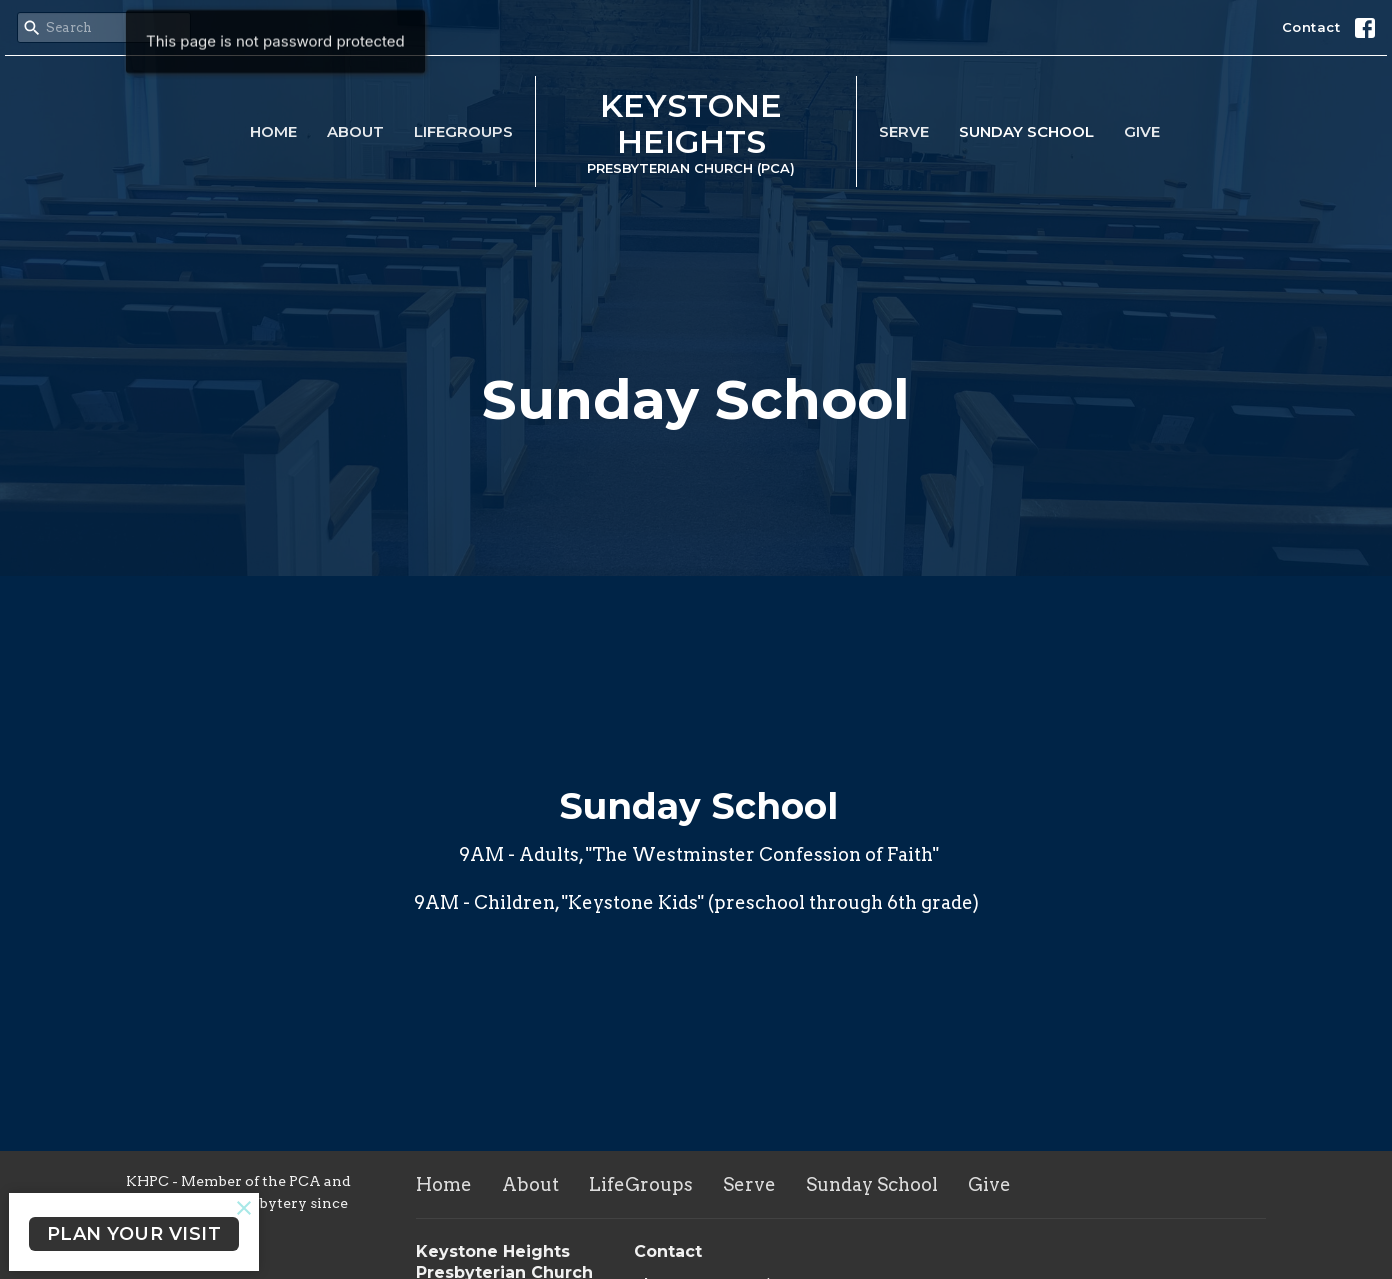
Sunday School (1026, 131)
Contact (1311, 27)
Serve (904, 131)
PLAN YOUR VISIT (134, 1234)
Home (273, 131)
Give (1142, 131)
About (355, 131)
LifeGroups (463, 131)
